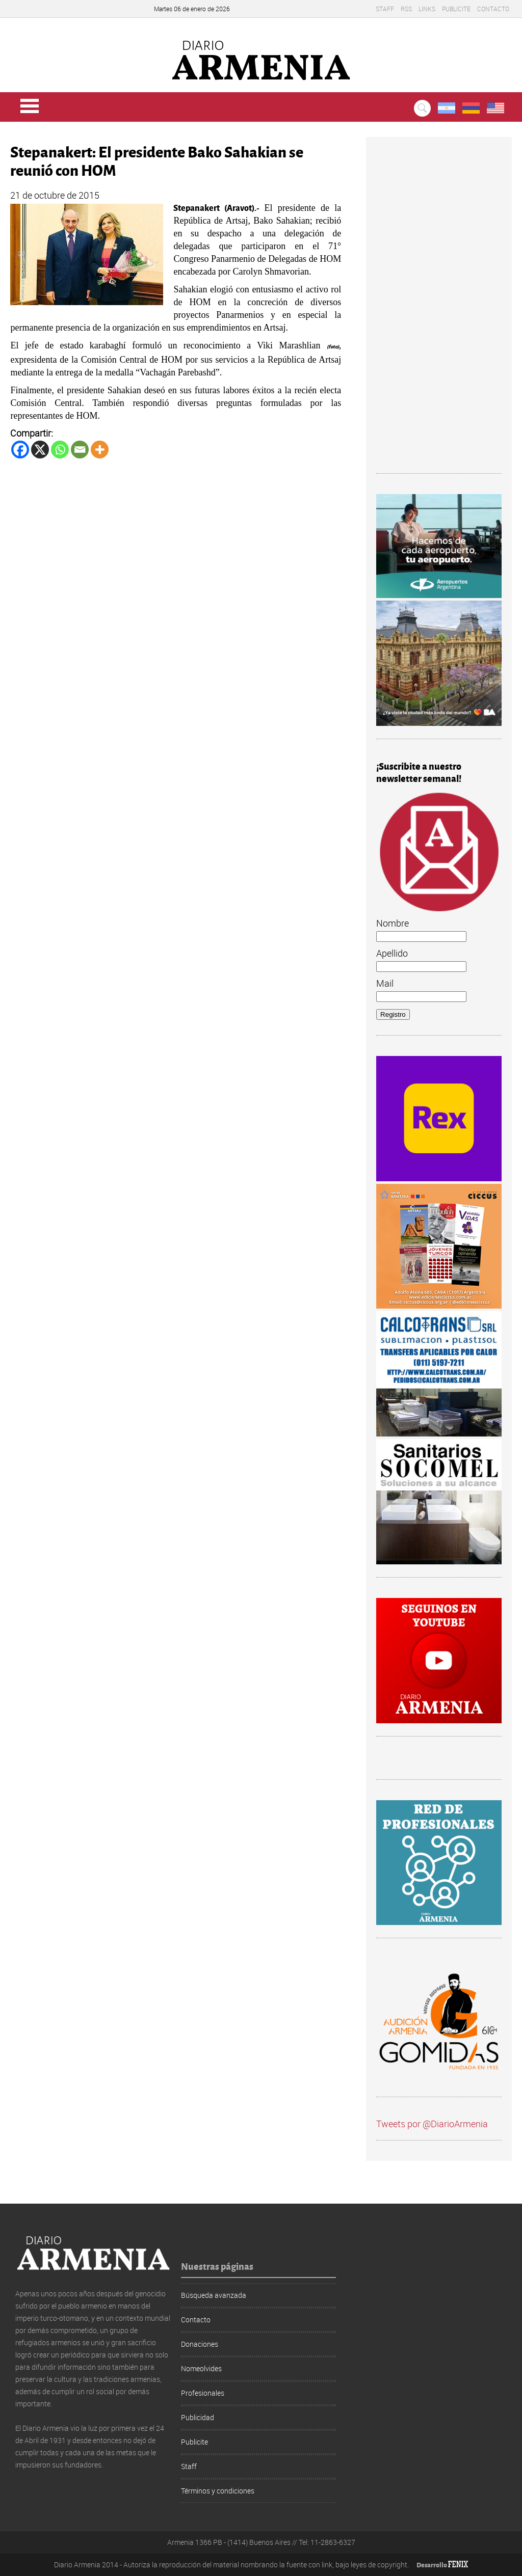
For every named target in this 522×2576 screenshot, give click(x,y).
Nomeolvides (201, 2368)
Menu (29, 106)
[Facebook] (20, 449)
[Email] (80, 449)
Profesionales (202, 2393)
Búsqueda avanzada (213, 2295)
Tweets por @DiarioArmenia (432, 2124)
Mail (385, 983)
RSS (406, 9)
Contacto (493, 9)
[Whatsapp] (60, 449)
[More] (100, 449)
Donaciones (199, 2344)
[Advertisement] (439, 310)
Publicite (456, 9)
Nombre (392, 923)
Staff (385, 9)
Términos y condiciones (217, 2491)
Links (427, 9)
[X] (40, 449)
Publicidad (197, 2417)
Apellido (392, 953)
